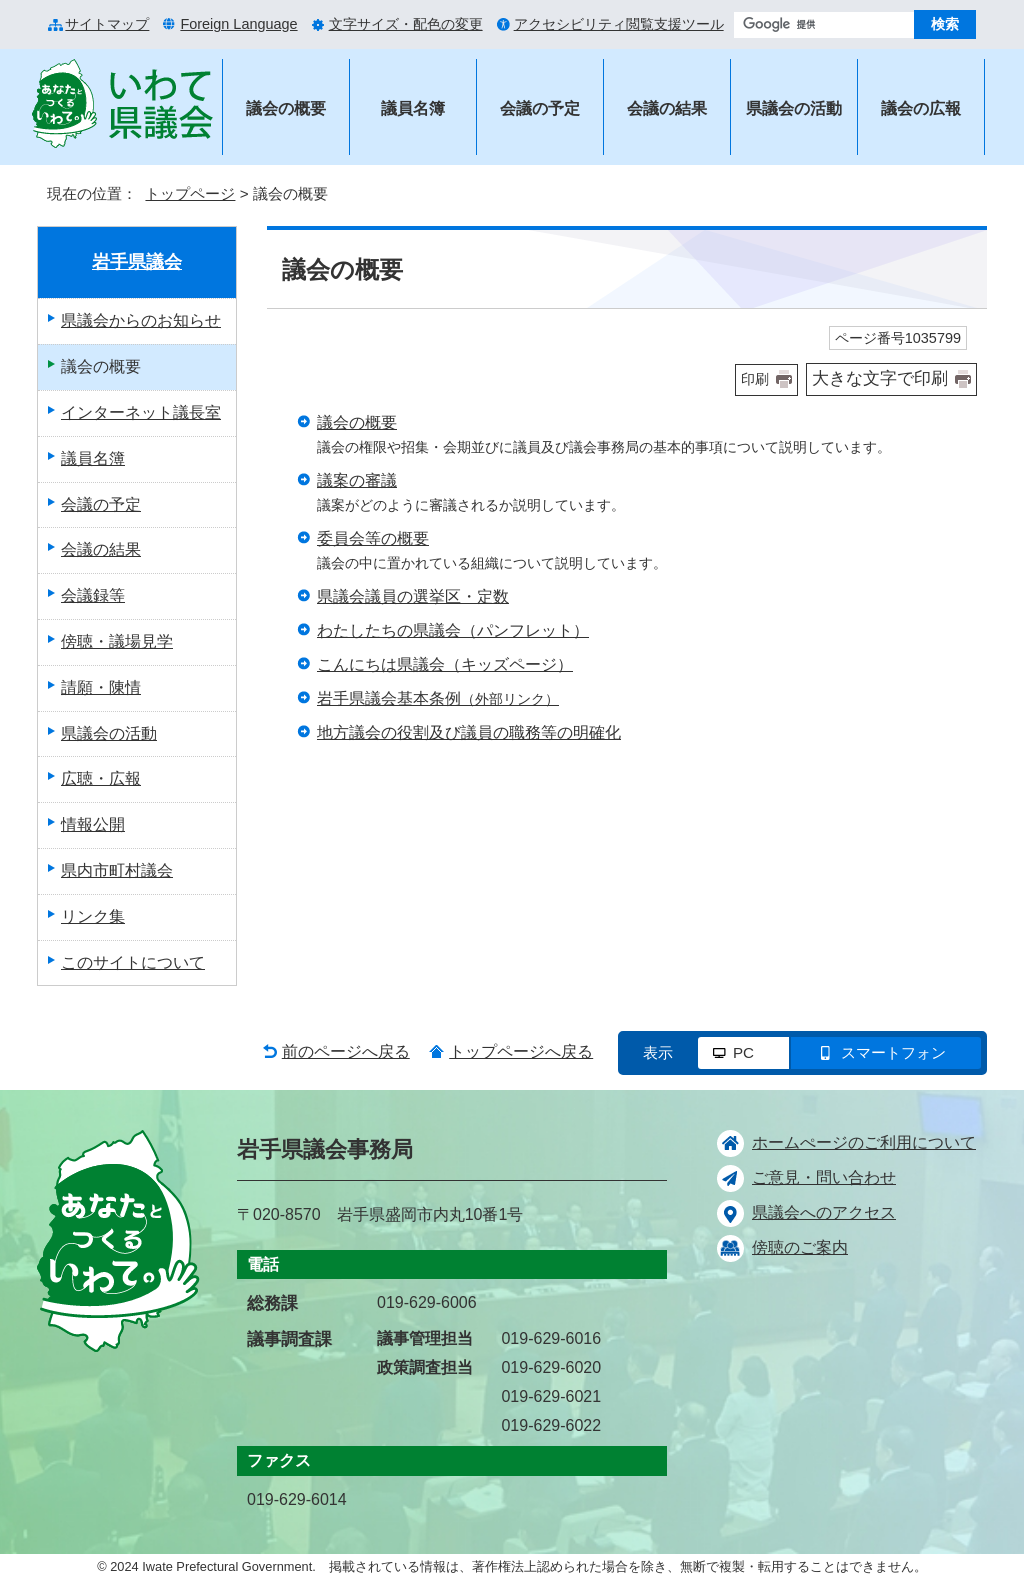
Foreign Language (238, 24)
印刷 (755, 379)
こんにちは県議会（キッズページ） (445, 664)
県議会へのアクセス (824, 1212)
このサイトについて (133, 962)
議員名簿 (413, 108)
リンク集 (93, 916)
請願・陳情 (101, 687)
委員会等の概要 (373, 538)
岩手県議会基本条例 (438, 698)
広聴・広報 (101, 778)
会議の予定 (540, 108)
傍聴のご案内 (800, 1247)
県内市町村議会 (117, 870)
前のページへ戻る (346, 1051)
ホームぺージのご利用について (864, 1142)
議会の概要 (286, 108)
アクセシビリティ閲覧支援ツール (619, 24)
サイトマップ (107, 24)
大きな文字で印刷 (880, 378)
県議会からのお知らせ (141, 320)
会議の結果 (667, 108)
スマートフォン (893, 1052)
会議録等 (93, 595)
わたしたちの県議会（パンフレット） (453, 630)
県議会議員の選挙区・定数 (413, 596)
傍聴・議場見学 (117, 641)
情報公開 (93, 824)
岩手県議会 (137, 262)
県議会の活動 (794, 108)
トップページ (190, 193)
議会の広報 (921, 108)
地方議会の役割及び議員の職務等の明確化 (469, 732)
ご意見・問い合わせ (824, 1177)
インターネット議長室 (141, 412)
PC (743, 1052)
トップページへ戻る (521, 1051)
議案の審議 (357, 480)
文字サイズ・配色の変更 (406, 24)
